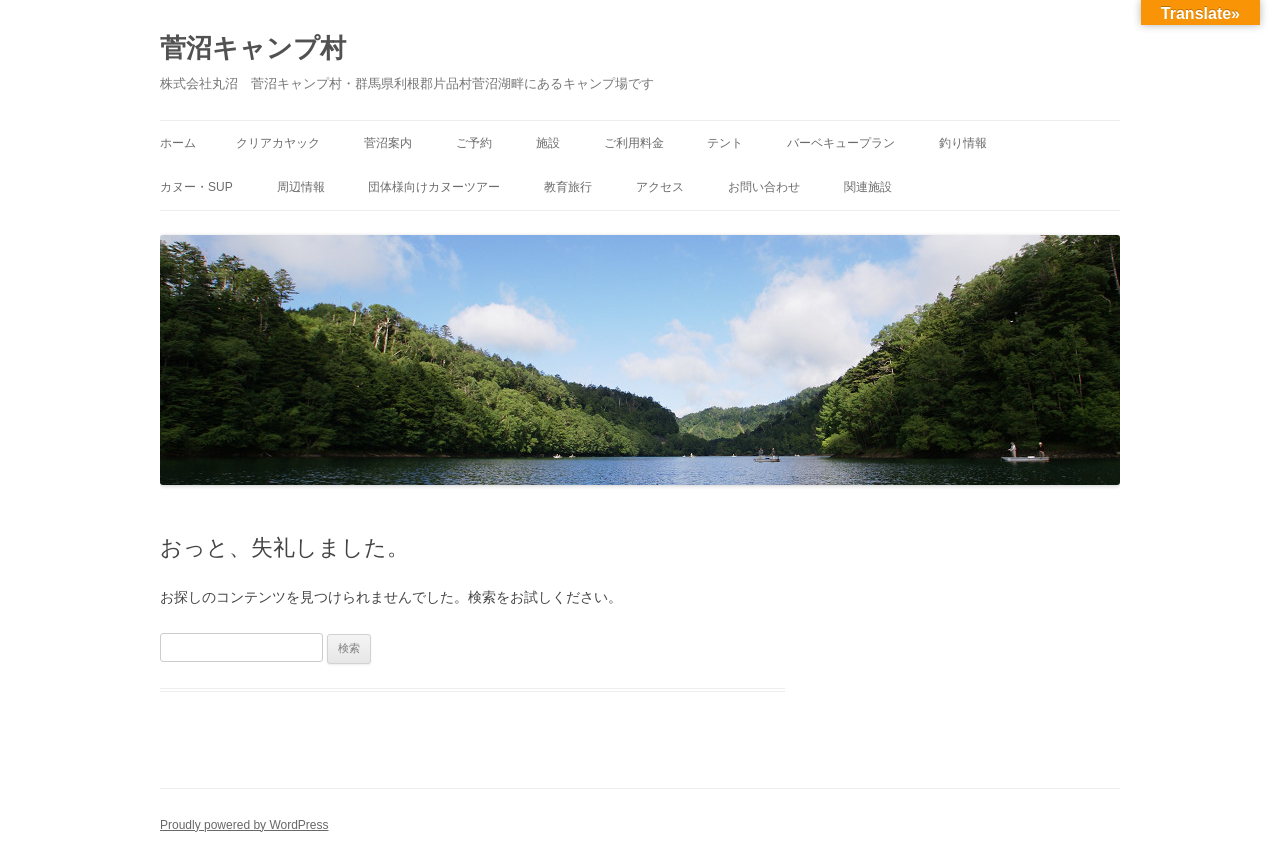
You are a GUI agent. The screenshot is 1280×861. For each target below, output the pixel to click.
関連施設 (868, 187)
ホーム (178, 143)
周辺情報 (301, 187)
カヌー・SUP (196, 187)
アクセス (660, 187)
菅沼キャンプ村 (253, 48)
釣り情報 (963, 143)
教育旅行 (568, 187)
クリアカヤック (278, 143)
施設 (548, 143)
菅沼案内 (388, 143)
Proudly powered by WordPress (244, 825)
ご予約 (474, 143)
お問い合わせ (764, 187)
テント (725, 143)
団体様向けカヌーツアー (434, 187)
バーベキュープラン (841, 143)
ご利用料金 (634, 143)
